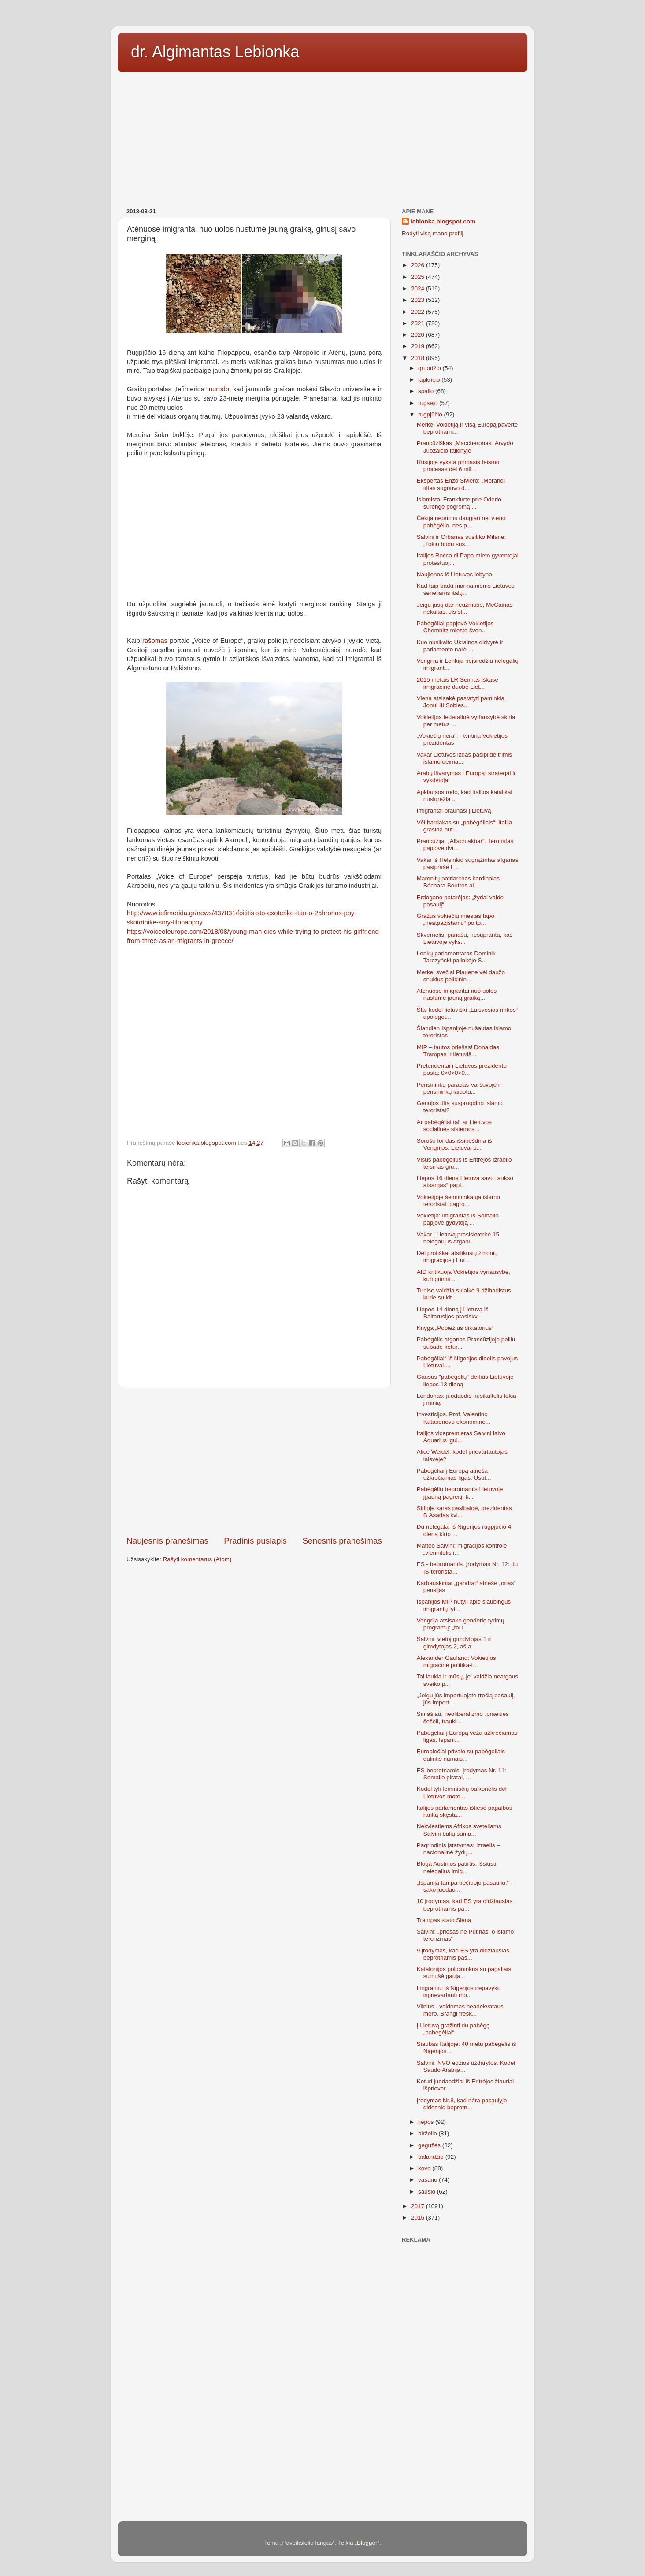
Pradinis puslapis (255, 1540)
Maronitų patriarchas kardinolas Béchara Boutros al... (458, 882)
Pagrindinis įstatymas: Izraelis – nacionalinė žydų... (458, 1849)
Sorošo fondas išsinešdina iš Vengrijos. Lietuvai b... (454, 1144)
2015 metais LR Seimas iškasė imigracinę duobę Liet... (457, 683)
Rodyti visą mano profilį (432, 233)
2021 (418, 323)
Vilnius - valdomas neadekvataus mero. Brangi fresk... (460, 2010)
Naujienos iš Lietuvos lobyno (454, 574)
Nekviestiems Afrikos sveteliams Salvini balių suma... (459, 1830)
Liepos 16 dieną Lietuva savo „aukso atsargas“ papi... (465, 1181)
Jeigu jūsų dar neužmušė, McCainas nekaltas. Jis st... (465, 608)
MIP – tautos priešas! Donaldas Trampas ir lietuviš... (458, 1051)
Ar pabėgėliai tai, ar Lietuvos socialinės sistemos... (454, 1125)
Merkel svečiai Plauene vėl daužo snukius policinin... (461, 976)
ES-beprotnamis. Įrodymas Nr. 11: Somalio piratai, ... (461, 1774)
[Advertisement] (322, 137)
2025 (418, 277)
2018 (418, 358)
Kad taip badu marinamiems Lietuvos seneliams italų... (466, 589)
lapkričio (429, 379)
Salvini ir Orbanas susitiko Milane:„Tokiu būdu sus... (461, 540)
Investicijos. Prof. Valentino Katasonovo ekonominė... (453, 1418)
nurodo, (220, 389)
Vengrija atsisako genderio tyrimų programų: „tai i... (460, 1624)
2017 (418, 2206)
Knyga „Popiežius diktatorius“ (455, 1328)
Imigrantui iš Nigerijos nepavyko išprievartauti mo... (459, 1991)
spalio (426, 391)
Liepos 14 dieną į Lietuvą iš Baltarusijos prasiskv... (453, 1313)
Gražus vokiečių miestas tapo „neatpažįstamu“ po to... (455, 919)
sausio (427, 2191)
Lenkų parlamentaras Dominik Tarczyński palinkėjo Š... (456, 957)
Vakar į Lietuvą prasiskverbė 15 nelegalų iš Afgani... (458, 1238)
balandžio (431, 2156)
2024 (418, 288)
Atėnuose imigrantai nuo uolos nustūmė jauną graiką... (457, 994)
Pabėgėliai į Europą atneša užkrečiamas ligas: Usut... (454, 1474)
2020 (418, 334)
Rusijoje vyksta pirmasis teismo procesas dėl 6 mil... (458, 465)
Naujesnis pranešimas (167, 1540)
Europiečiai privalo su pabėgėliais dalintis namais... (461, 1755)
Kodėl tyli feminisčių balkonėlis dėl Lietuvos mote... (462, 1792)
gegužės (430, 2145)
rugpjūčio (431, 414)
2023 (418, 300)
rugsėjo (428, 403)
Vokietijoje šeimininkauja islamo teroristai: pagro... (458, 1200)
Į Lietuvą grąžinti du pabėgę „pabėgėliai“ (453, 2029)
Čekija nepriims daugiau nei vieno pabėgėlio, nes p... (461, 521)
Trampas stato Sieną (444, 1920)
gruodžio (430, 368)
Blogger (367, 2542)
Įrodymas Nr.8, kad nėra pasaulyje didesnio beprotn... (462, 2104)
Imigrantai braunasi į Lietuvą (454, 810)
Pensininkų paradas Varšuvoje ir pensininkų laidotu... (459, 1088)
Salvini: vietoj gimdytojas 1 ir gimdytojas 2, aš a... (454, 1642)
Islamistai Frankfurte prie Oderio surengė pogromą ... (459, 503)
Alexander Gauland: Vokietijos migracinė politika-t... (456, 1661)
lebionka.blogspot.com (443, 221)
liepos (426, 2122)
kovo (425, 2168)
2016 (418, 2217)
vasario (428, 2179)
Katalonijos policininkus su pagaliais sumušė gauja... (464, 1972)
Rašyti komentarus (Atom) (197, 1559)
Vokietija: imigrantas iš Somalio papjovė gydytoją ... (458, 1219)
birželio (428, 2133)
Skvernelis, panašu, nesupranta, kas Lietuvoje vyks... (465, 938)
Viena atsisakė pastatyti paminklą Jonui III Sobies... (460, 702)
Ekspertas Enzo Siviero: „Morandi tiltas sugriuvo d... (461, 484)
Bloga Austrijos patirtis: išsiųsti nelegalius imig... (457, 1867)
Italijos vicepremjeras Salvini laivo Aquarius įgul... (461, 1437)
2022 (418, 311)
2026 (418, 265)
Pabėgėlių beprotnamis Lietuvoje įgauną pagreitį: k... (460, 1493)
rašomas (154, 640)
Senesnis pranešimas (342, 1540)
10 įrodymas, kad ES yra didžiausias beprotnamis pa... (465, 1905)
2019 (418, 346)
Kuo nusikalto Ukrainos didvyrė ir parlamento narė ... (460, 646)
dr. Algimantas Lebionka (215, 52)
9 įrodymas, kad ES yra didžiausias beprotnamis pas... (463, 1954)
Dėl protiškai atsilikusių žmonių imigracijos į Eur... (457, 1256)
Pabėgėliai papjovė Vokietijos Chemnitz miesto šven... (455, 627)
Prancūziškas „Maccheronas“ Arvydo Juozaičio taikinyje (465, 446)
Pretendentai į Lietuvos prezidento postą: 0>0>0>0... (462, 1069)
